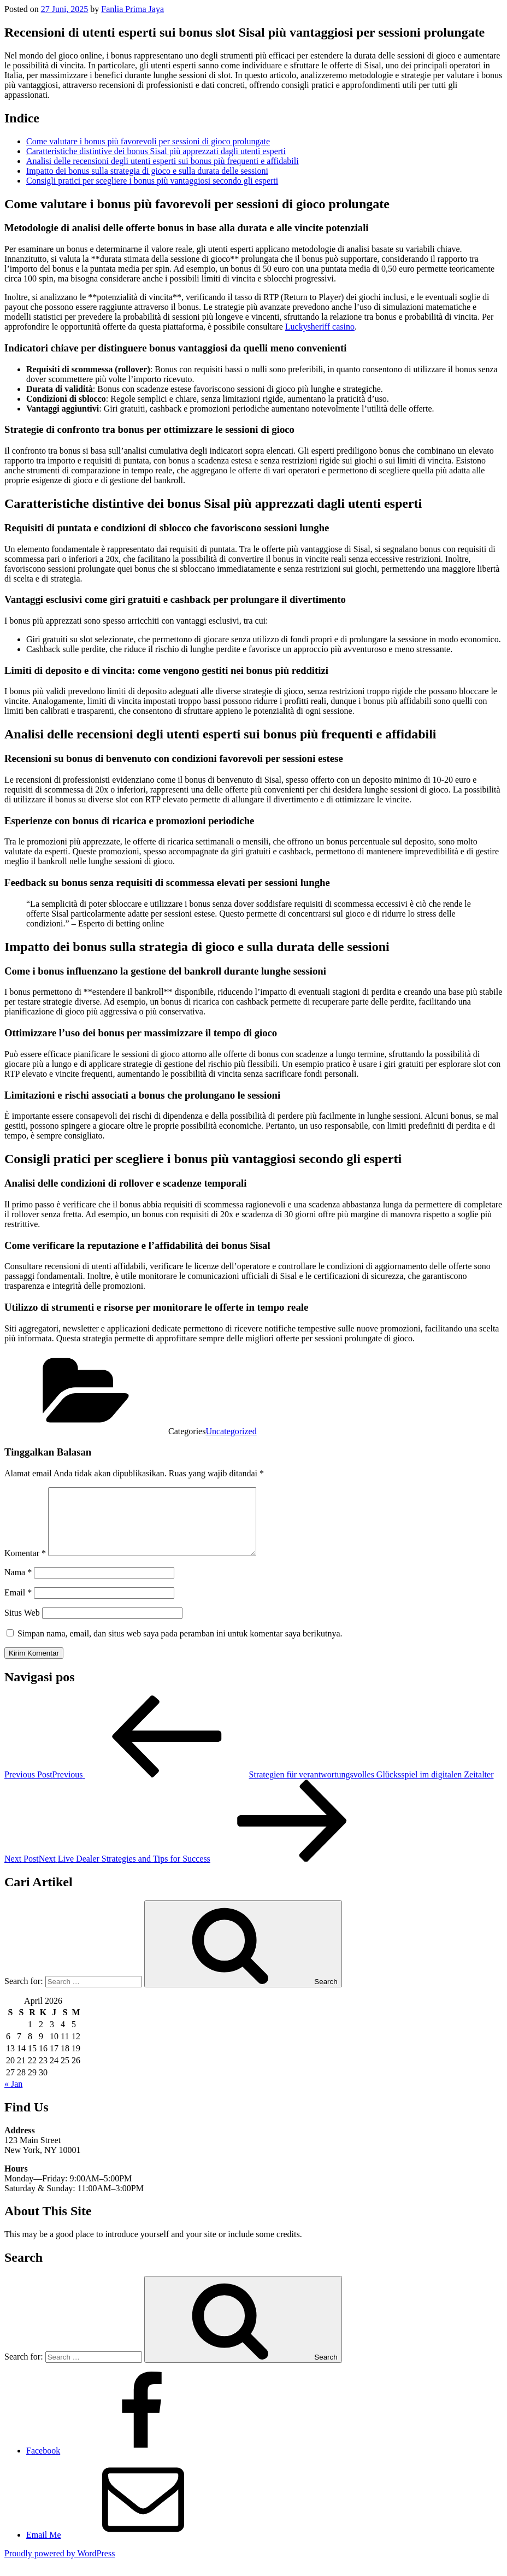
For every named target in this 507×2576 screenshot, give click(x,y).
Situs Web (22, 1625)
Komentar (25, 1566)
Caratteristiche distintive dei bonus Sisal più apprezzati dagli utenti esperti (156, 151)
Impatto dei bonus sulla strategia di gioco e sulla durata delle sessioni (147, 170)
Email (18, 1605)
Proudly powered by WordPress (59, 2566)
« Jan (13, 2097)
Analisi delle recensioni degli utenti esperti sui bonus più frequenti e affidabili (162, 161)
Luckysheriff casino (320, 326)
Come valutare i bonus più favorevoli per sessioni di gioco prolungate (148, 141)
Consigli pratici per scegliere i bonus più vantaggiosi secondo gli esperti (152, 180)
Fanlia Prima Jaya (132, 9)
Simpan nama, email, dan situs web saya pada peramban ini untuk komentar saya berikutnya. (180, 1646)
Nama (18, 1585)
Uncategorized (230, 1431)
